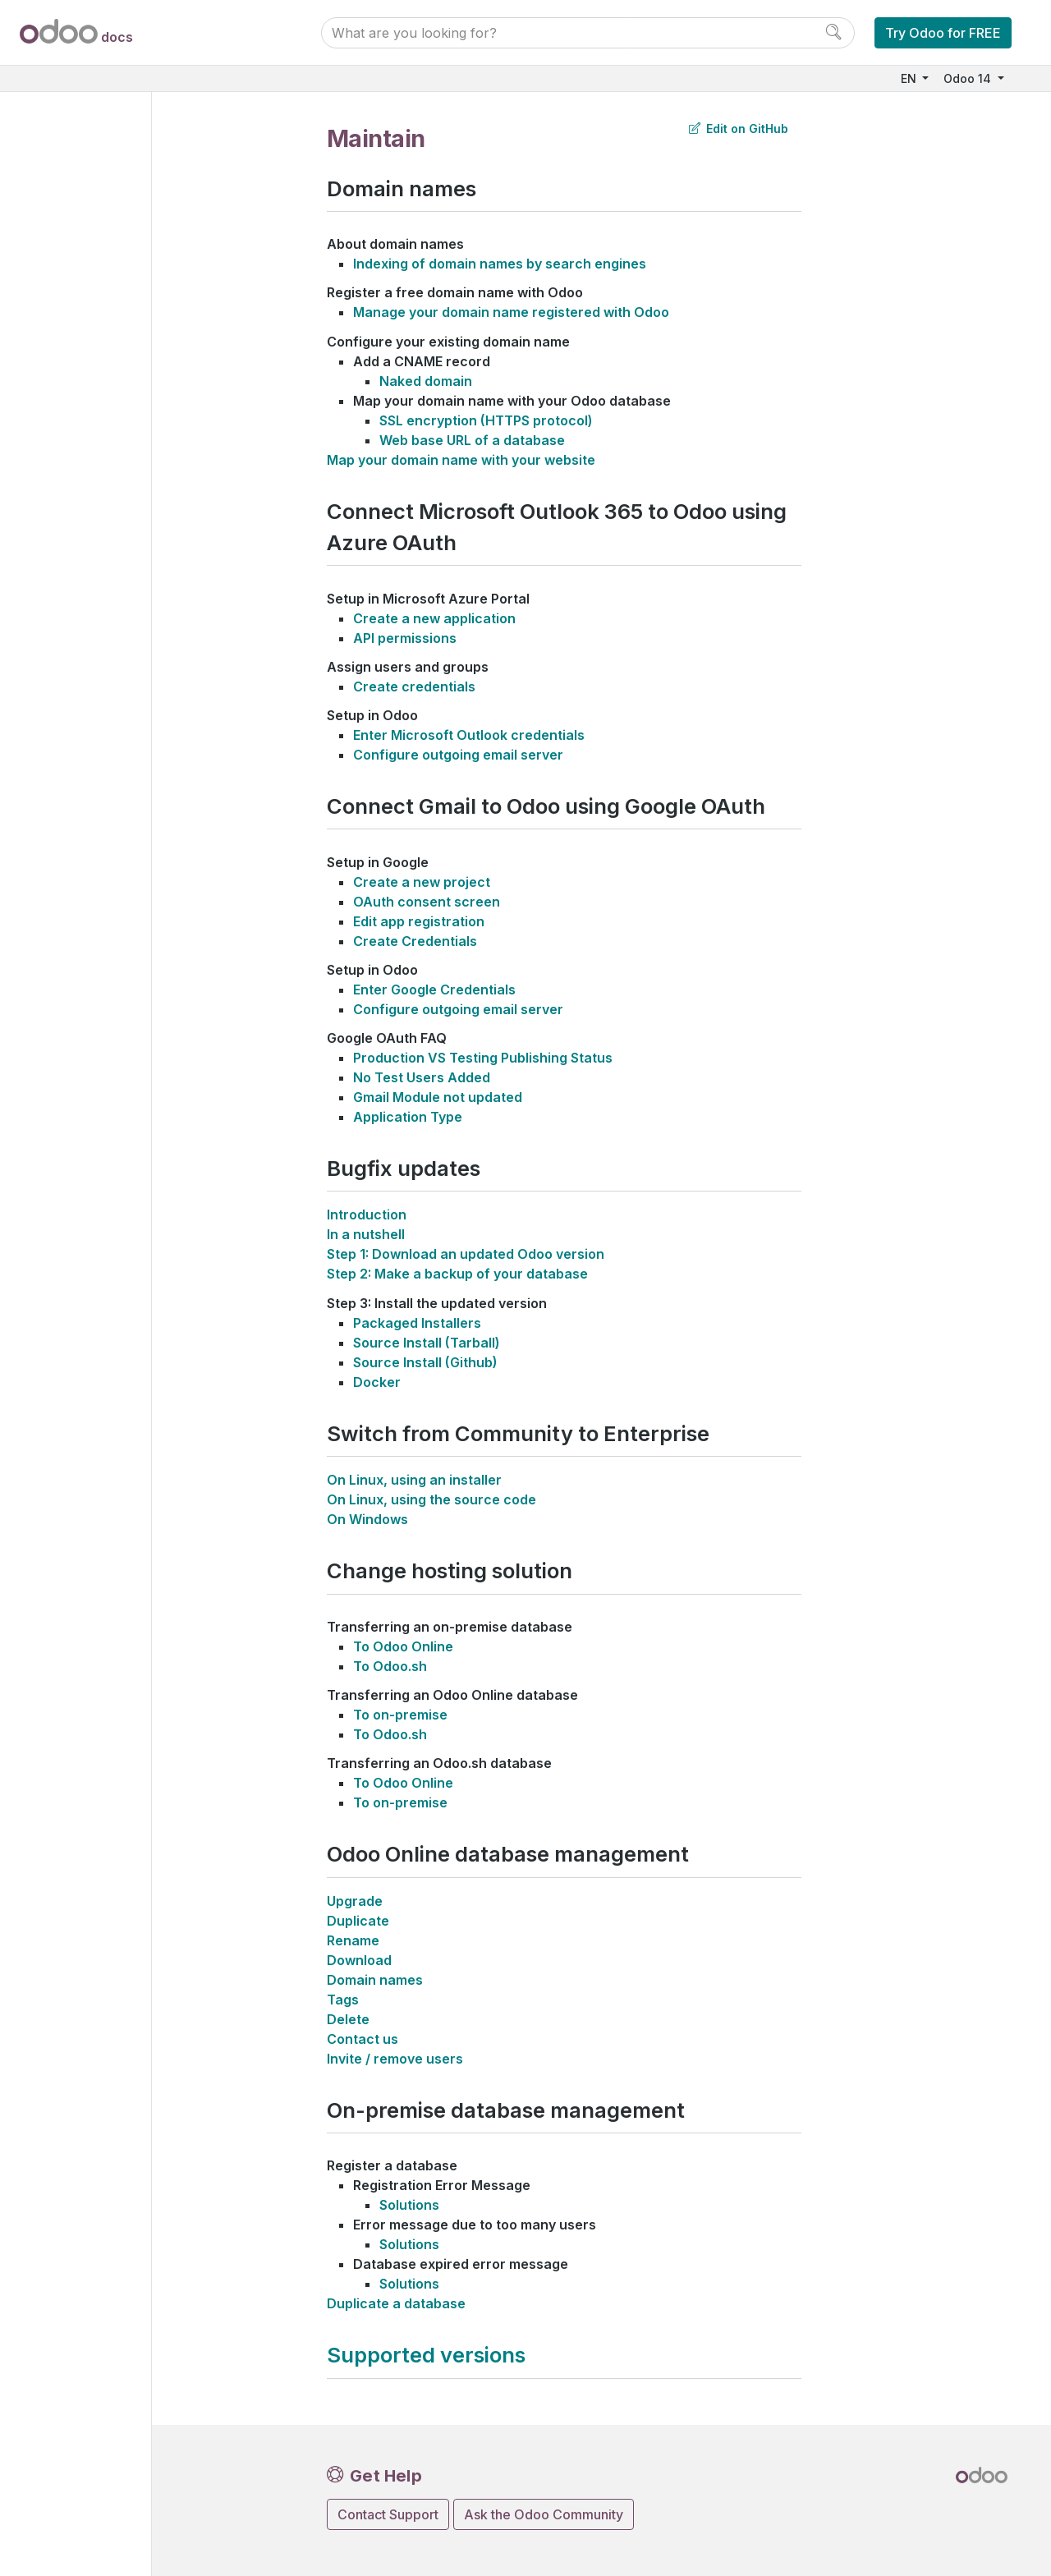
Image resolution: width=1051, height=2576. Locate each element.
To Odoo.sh (390, 1666)
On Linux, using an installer (414, 1480)
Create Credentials (415, 941)
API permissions (405, 638)
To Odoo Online (403, 1646)
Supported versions (426, 2354)
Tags (343, 1999)
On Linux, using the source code (431, 1499)
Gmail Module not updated (437, 1097)
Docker (377, 1382)
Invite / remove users (395, 2058)
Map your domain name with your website (461, 460)
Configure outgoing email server (458, 754)
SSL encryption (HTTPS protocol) (486, 420)
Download (359, 1960)
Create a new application (434, 618)
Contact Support (387, 2514)
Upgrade (355, 1901)
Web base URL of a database (472, 440)
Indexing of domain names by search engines (499, 263)
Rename (353, 1940)
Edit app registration (418, 921)
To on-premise (400, 1714)
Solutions (409, 2205)
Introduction (366, 1214)
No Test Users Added (421, 1077)
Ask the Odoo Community (543, 2514)
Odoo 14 (968, 78)
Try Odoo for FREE (943, 33)
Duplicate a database (396, 2303)
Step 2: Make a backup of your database (457, 1273)
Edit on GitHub (738, 128)
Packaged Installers (417, 1323)
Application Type (407, 1117)
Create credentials (414, 686)
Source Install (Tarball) (426, 1342)
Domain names (375, 1980)
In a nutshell (366, 1234)
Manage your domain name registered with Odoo (511, 312)
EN (910, 78)
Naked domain (425, 381)
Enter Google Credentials (434, 989)
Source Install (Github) (425, 1362)
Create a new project (421, 882)
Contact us (362, 2039)
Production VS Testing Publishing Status (483, 1057)
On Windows (367, 1519)
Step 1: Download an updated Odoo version (465, 1254)
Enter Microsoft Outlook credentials (469, 735)
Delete (348, 2019)
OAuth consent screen (426, 901)
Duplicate (358, 1920)
